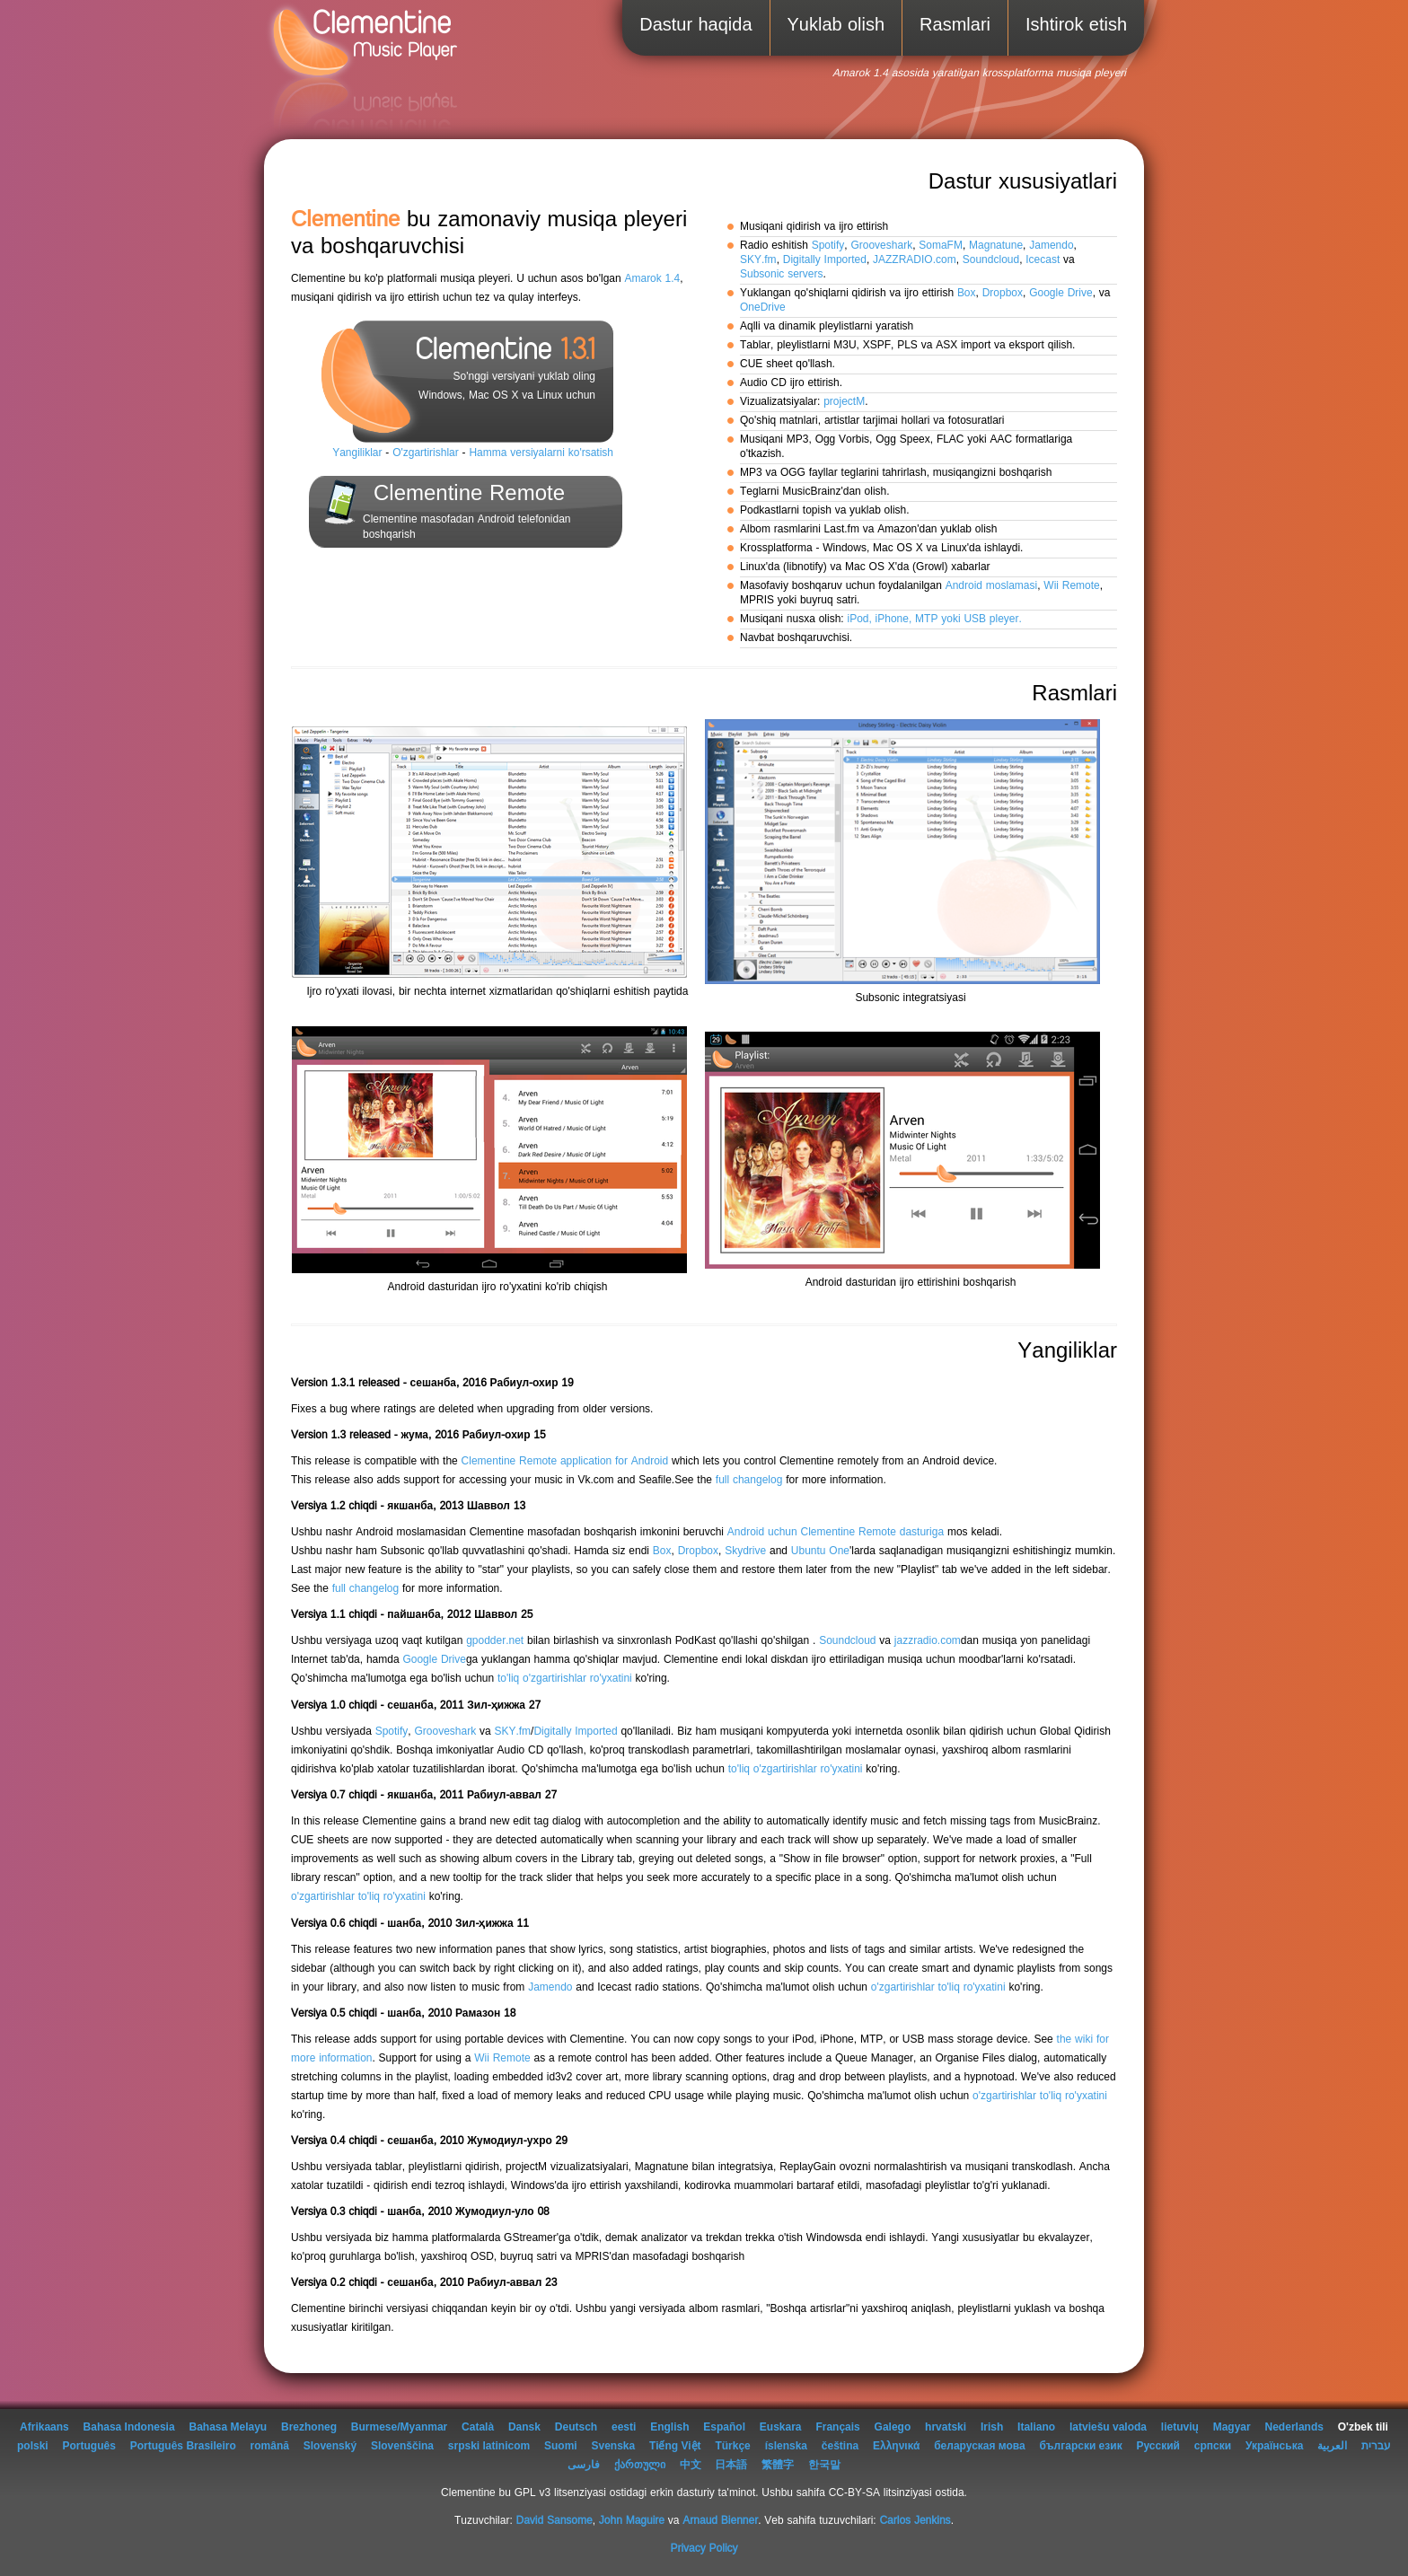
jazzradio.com (927, 1640)
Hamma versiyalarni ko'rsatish (541, 453)
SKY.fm (758, 260)
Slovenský (330, 2446)
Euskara (781, 2427)
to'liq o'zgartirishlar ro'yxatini (564, 1678)
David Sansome (554, 2520)
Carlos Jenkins (914, 2520)
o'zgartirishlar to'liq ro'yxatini (358, 1896)
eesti (624, 2427)
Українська (1274, 2446)
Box (966, 293)
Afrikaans (44, 2427)
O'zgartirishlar (425, 453)
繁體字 (777, 2464)
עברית (1376, 2446)
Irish (992, 2427)
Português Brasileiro (183, 2446)
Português (89, 2446)
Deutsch (576, 2427)
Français (837, 2427)
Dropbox (1002, 293)
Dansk (524, 2427)
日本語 (731, 2464)
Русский (1158, 2446)
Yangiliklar (357, 453)
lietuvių (1180, 2427)
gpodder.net (495, 1640)
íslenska (786, 2446)
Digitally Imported (825, 260)
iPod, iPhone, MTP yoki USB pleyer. (934, 619)
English (669, 2427)
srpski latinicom (489, 2446)
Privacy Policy (703, 2548)
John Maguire (631, 2520)
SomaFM (941, 245)
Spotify (828, 245)
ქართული (639, 2464)
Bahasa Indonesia (129, 2427)
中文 (690, 2464)
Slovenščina (402, 2446)
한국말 (824, 2464)
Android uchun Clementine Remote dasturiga (835, 1532)
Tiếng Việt (675, 2446)
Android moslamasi (992, 585)
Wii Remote (1071, 585)
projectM (844, 401)
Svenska (614, 2446)
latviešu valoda (1108, 2427)
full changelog (749, 1480)
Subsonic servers (781, 274)
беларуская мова (979, 2446)
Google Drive (1061, 293)
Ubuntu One (820, 1551)
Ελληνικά (896, 2446)
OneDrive (763, 307)
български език (1081, 2446)
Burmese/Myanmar (399, 2427)
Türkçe (732, 2446)
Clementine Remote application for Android (565, 1461)
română (270, 2446)
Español (724, 2427)
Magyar (1232, 2427)
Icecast (1042, 260)
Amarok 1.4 (652, 278)
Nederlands (1294, 2427)
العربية (1332, 2446)
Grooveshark (881, 245)
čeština (840, 2446)
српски (1212, 2446)
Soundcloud (991, 260)
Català (478, 2427)
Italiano (1036, 2427)
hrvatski (945, 2427)
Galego (893, 2427)
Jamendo (1051, 245)
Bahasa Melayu (228, 2427)
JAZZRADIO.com (914, 260)
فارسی (584, 2464)
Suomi (560, 2446)
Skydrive (745, 1551)
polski (32, 2446)
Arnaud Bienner (720, 2520)
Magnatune (996, 245)
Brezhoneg (309, 2427)
